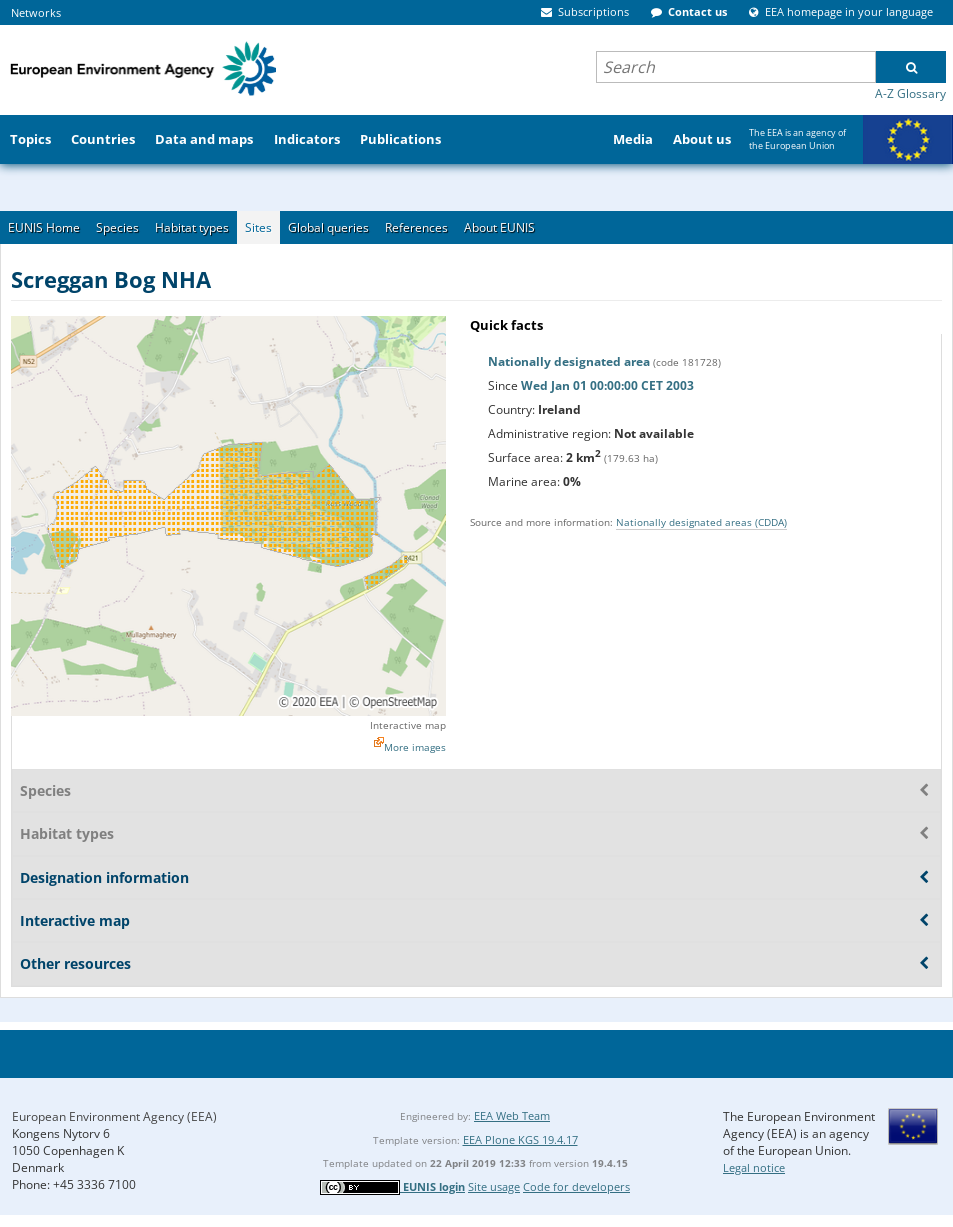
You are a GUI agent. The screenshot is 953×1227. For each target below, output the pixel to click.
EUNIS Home (44, 227)
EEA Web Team (512, 1115)
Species (117, 227)
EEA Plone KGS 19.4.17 (520, 1139)
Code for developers (576, 1186)
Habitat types (192, 227)
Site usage (494, 1186)
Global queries (328, 227)
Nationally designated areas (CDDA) (701, 522)
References (416, 227)
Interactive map (408, 725)
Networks (36, 12)
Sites (258, 227)
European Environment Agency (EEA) (114, 1116)
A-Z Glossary (910, 93)
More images (415, 747)
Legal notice (754, 1167)
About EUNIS (499, 227)
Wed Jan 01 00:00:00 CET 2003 (607, 385)
